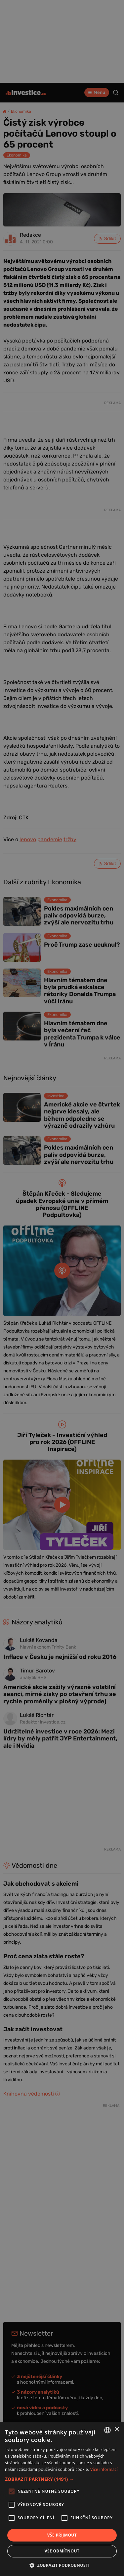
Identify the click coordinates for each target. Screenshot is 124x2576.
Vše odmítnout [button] (62, 2551)
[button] (62, 2479)
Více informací (104, 2469)
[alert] (62, 1288)
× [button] (116, 2429)
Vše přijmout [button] (62, 2535)
